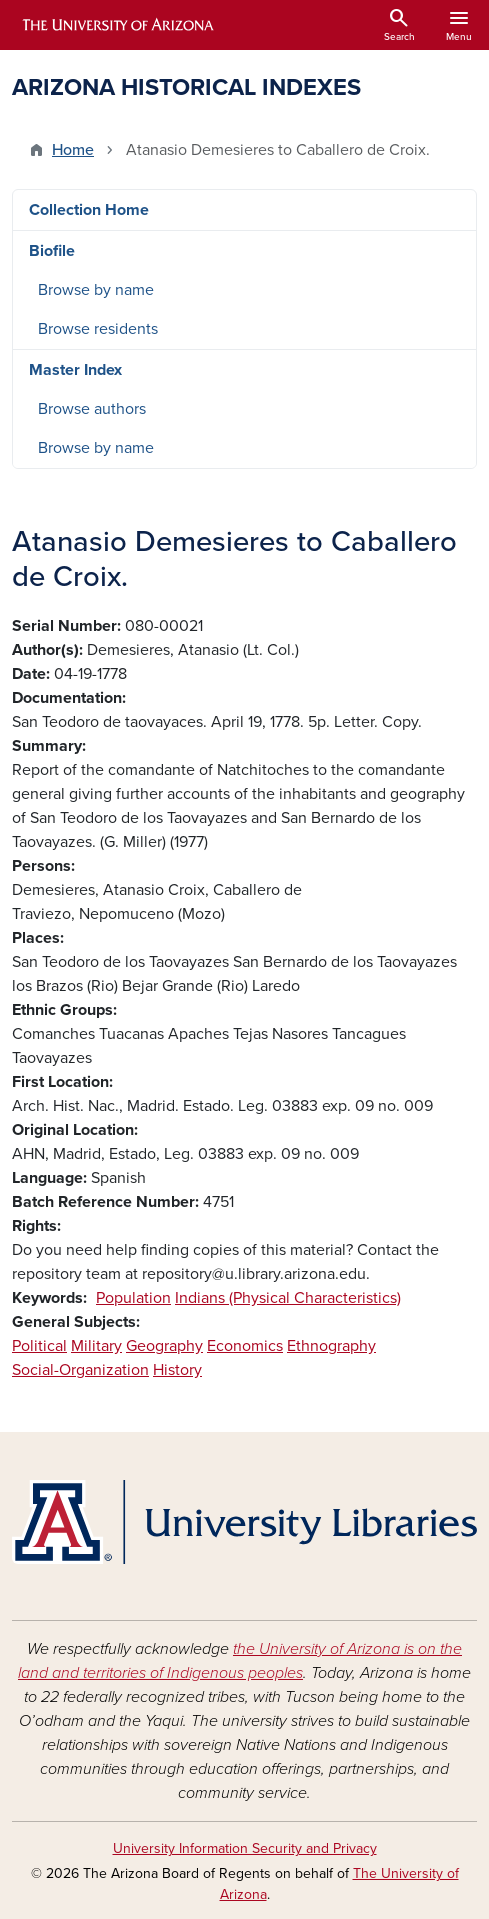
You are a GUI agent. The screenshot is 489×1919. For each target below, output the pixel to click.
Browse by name (96, 290)
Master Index (75, 370)
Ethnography (331, 1346)
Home (73, 150)
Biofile (52, 251)
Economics (245, 1346)
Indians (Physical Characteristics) (288, 1298)
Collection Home (89, 210)
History (177, 1370)
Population (133, 1298)
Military (96, 1346)
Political (39, 1346)
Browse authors (92, 409)
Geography (164, 1346)
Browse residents (98, 329)
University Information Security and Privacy (245, 1848)
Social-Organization (80, 1370)
